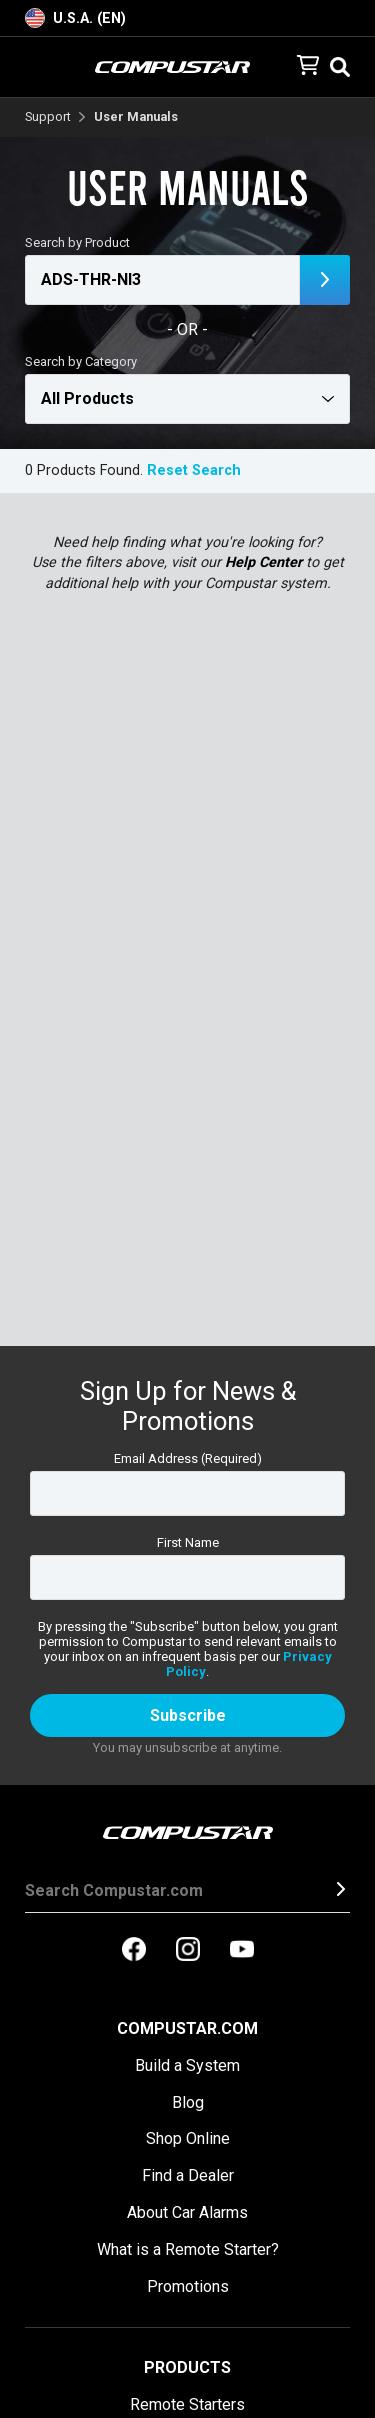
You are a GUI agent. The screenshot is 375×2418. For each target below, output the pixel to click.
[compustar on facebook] (134, 1951)
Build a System (187, 2065)
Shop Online (188, 2138)
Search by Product (77, 242)
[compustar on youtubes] (242, 1951)
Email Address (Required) (188, 1458)
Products (187, 2367)
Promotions (188, 2286)
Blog (188, 2102)
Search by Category (81, 361)
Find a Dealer (188, 2175)
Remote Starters (187, 2404)
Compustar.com (187, 2028)
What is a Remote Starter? (188, 2249)
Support (48, 117)
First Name (188, 1542)
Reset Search (194, 470)
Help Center (263, 562)
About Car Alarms (187, 2212)
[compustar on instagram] (188, 1951)
